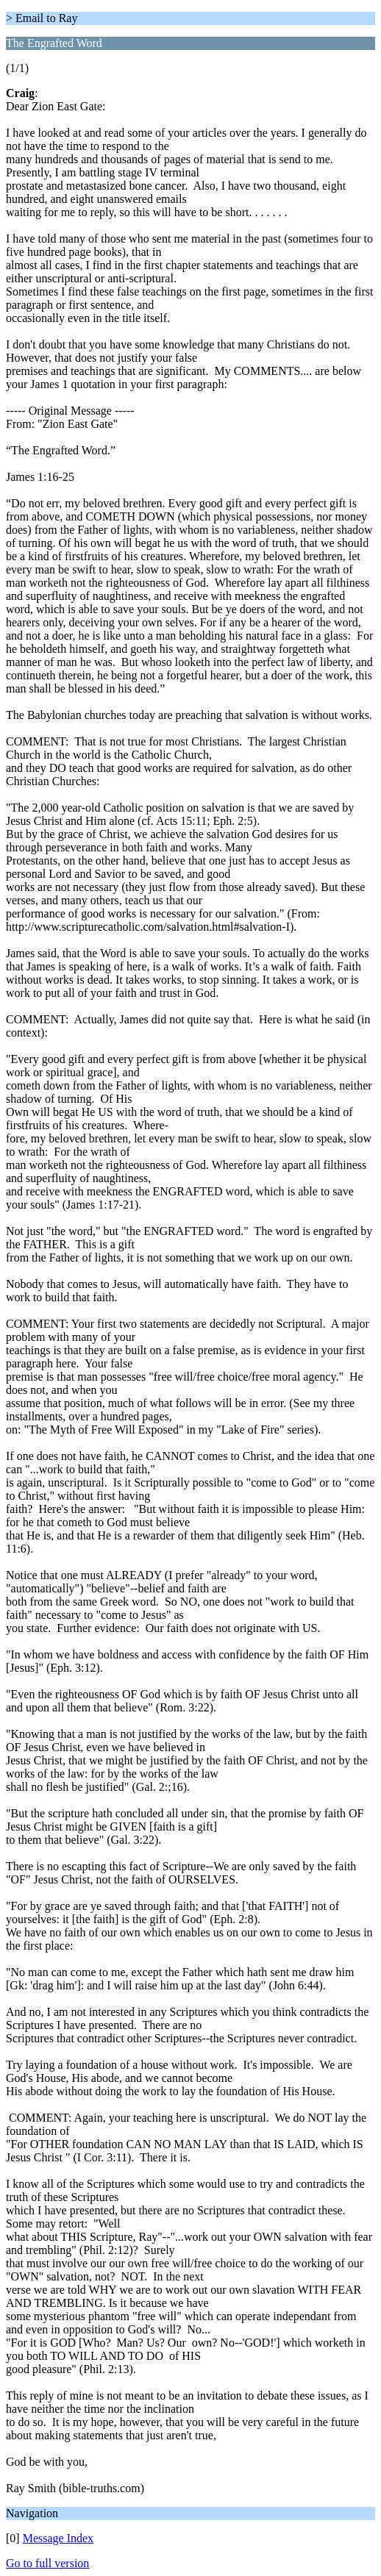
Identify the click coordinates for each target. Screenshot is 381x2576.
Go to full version (47, 2563)
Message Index (58, 2538)
